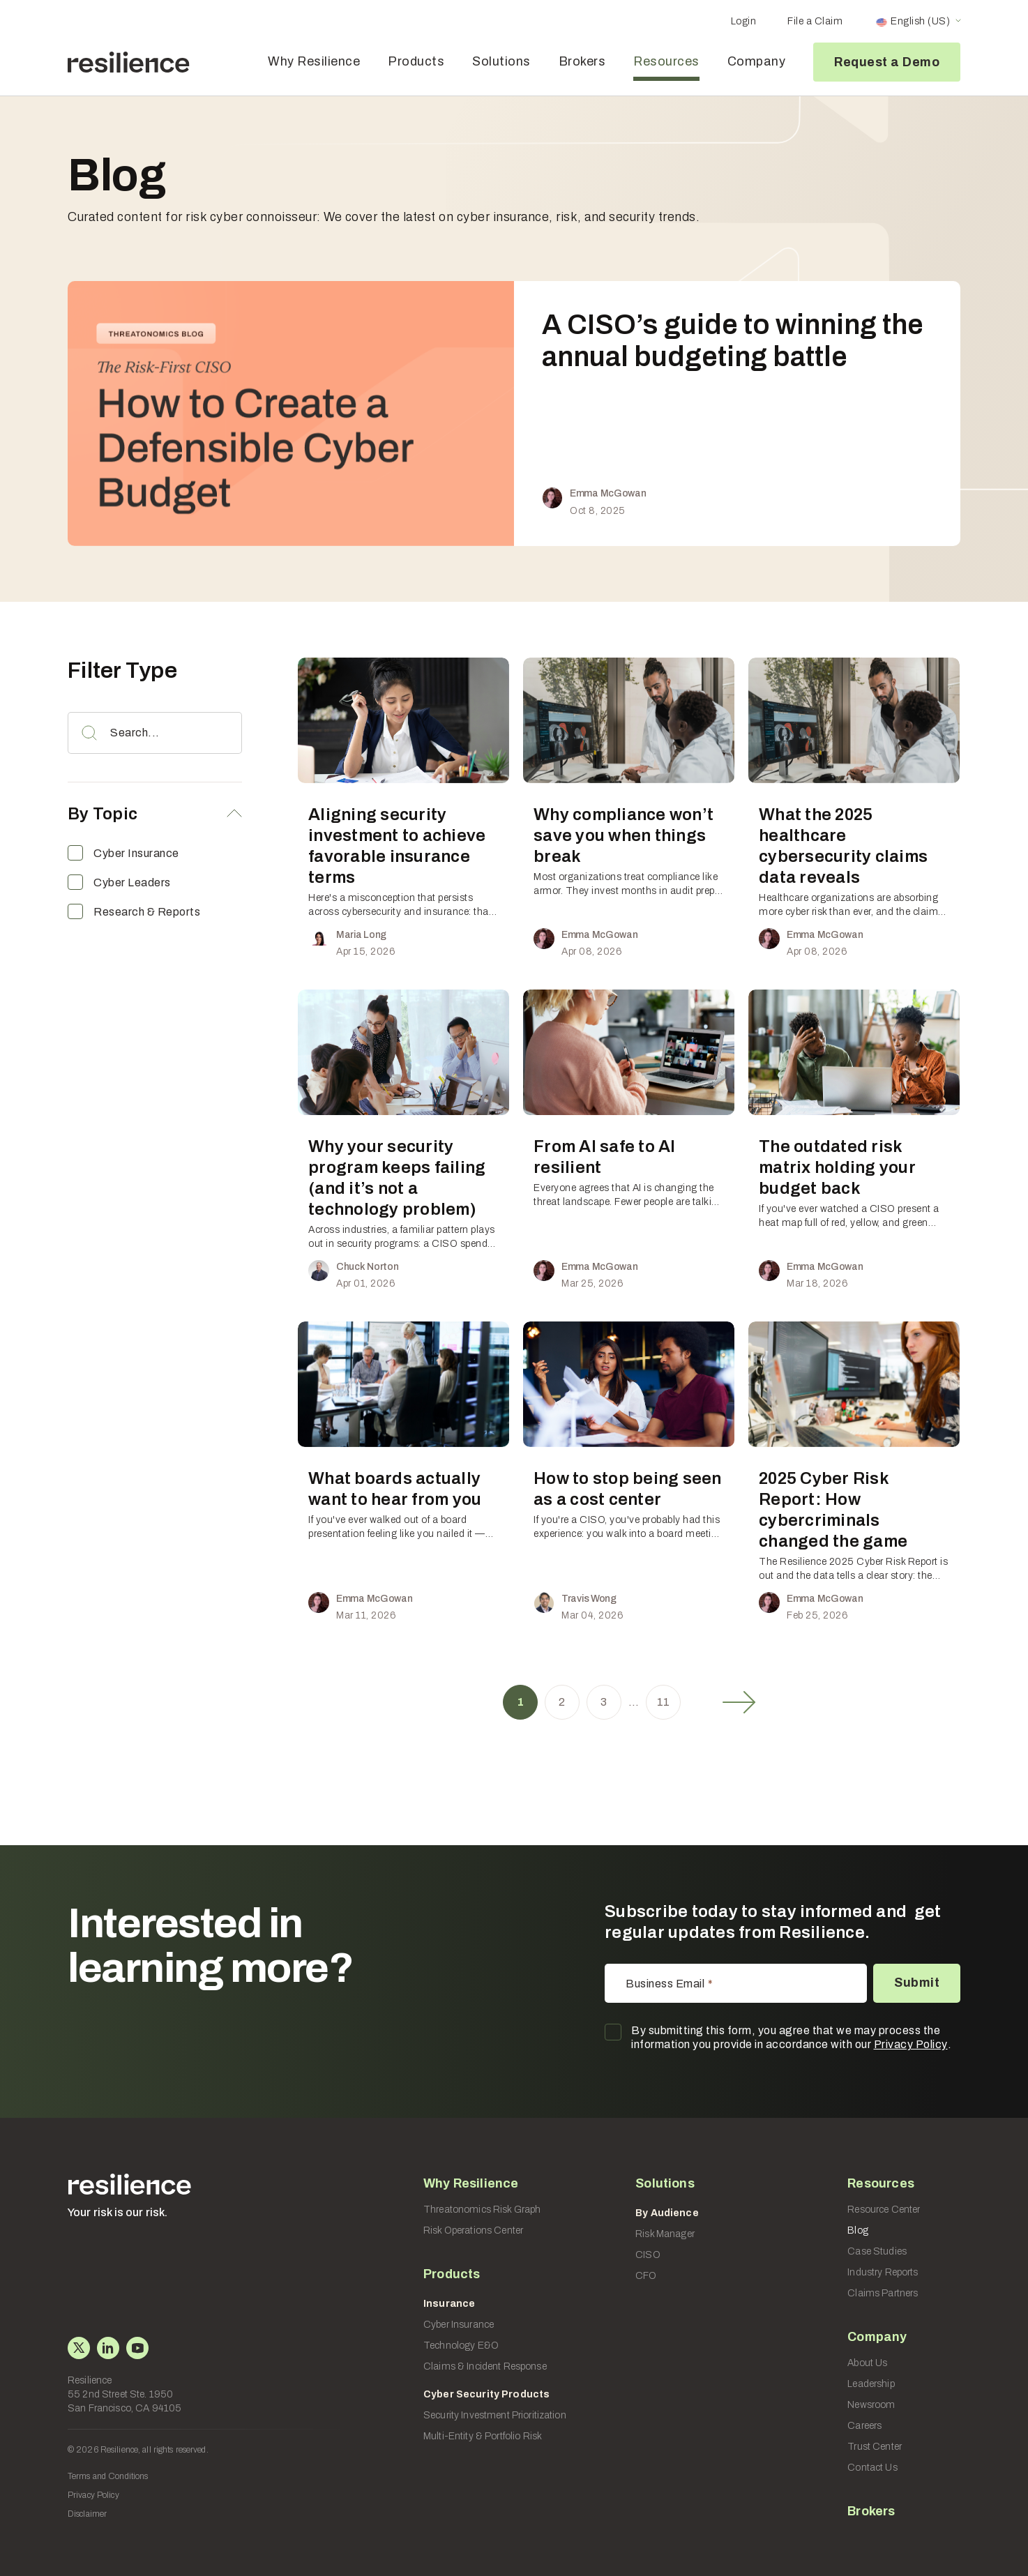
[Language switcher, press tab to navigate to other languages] (917, 22)
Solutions (501, 61)
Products (416, 61)
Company (756, 61)
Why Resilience (314, 61)
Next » (739, 1702)
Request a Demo (886, 62)
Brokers (582, 61)
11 (663, 1702)
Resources (666, 61)
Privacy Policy (911, 2044)
